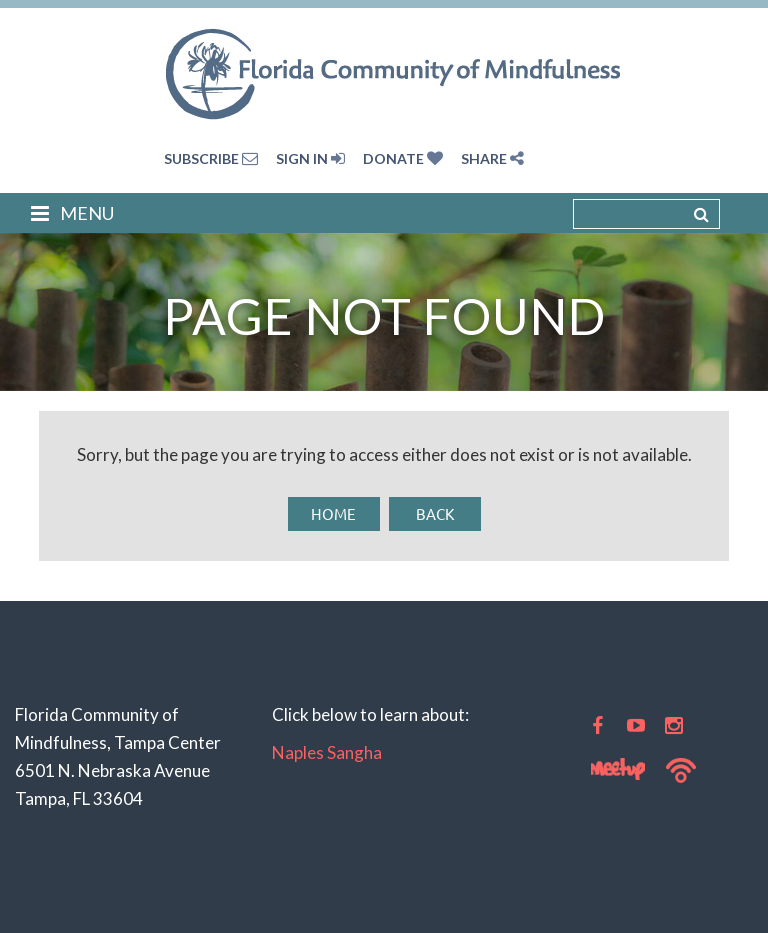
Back (435, 513)
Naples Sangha (327, 752)
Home (333, 513)
